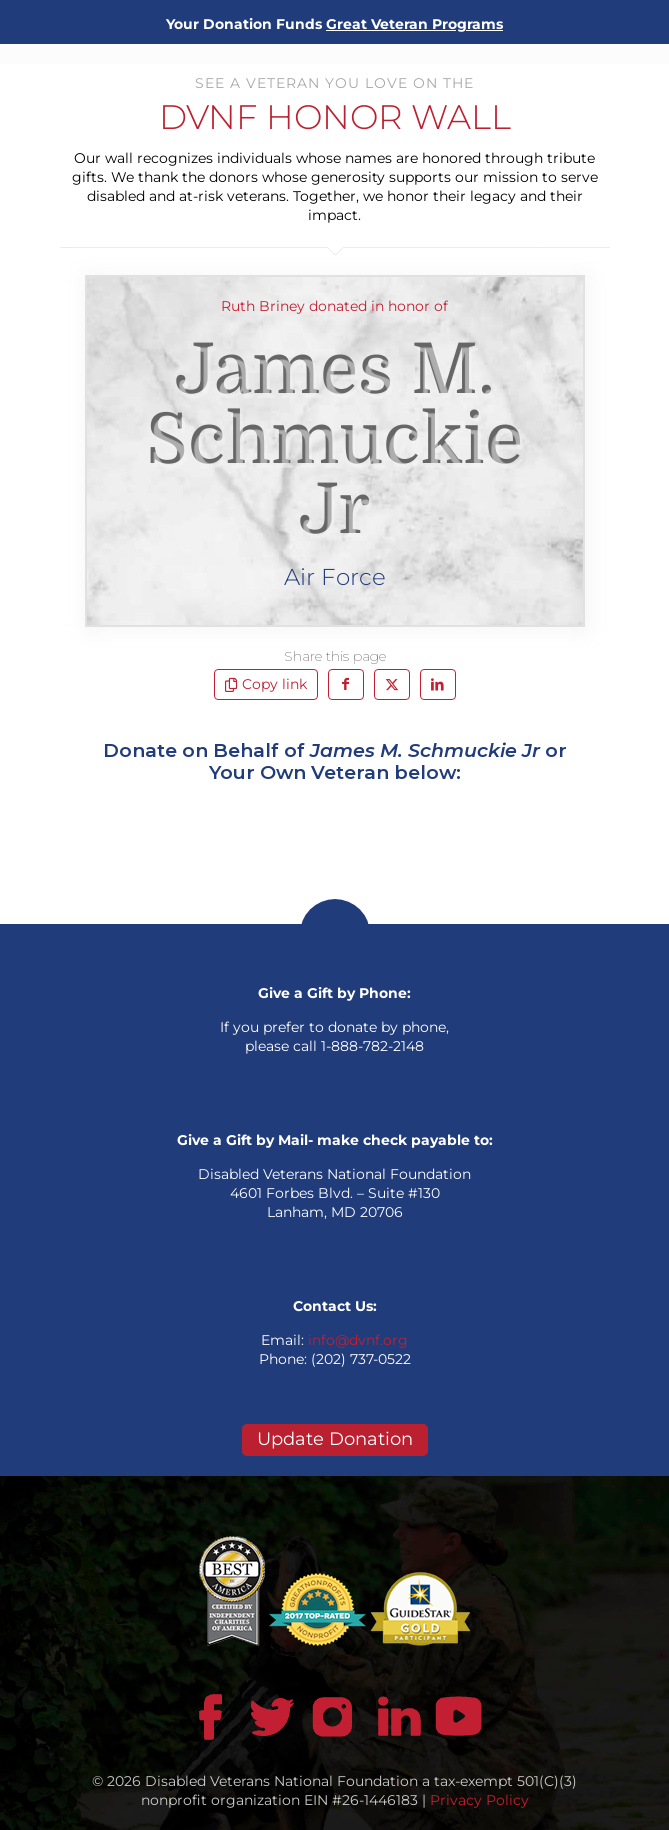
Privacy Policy (479, 1800)
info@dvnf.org (358, 1340)
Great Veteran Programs (414, 24)
